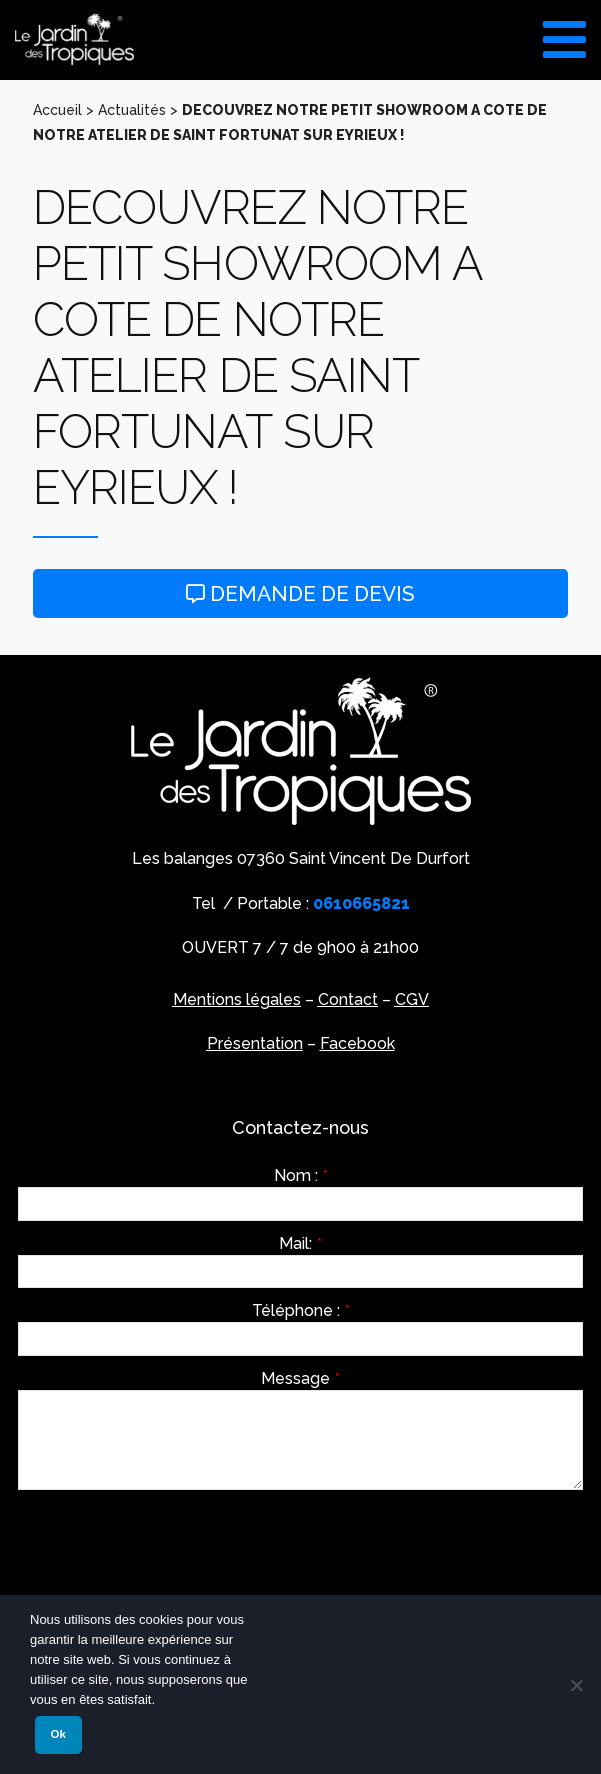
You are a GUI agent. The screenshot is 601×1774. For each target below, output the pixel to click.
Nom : (301, 1176)
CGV (412, 999)
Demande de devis (300, 593)
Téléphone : (301, 1311)
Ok (58, 1734)
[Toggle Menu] (564, 32)
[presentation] (170, 1544)
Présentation (255, 1043)
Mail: (300, 1244)
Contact (348, 999)
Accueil (57, 110)
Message (300, 1379)
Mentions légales (237, 999)
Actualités (132, 110)
